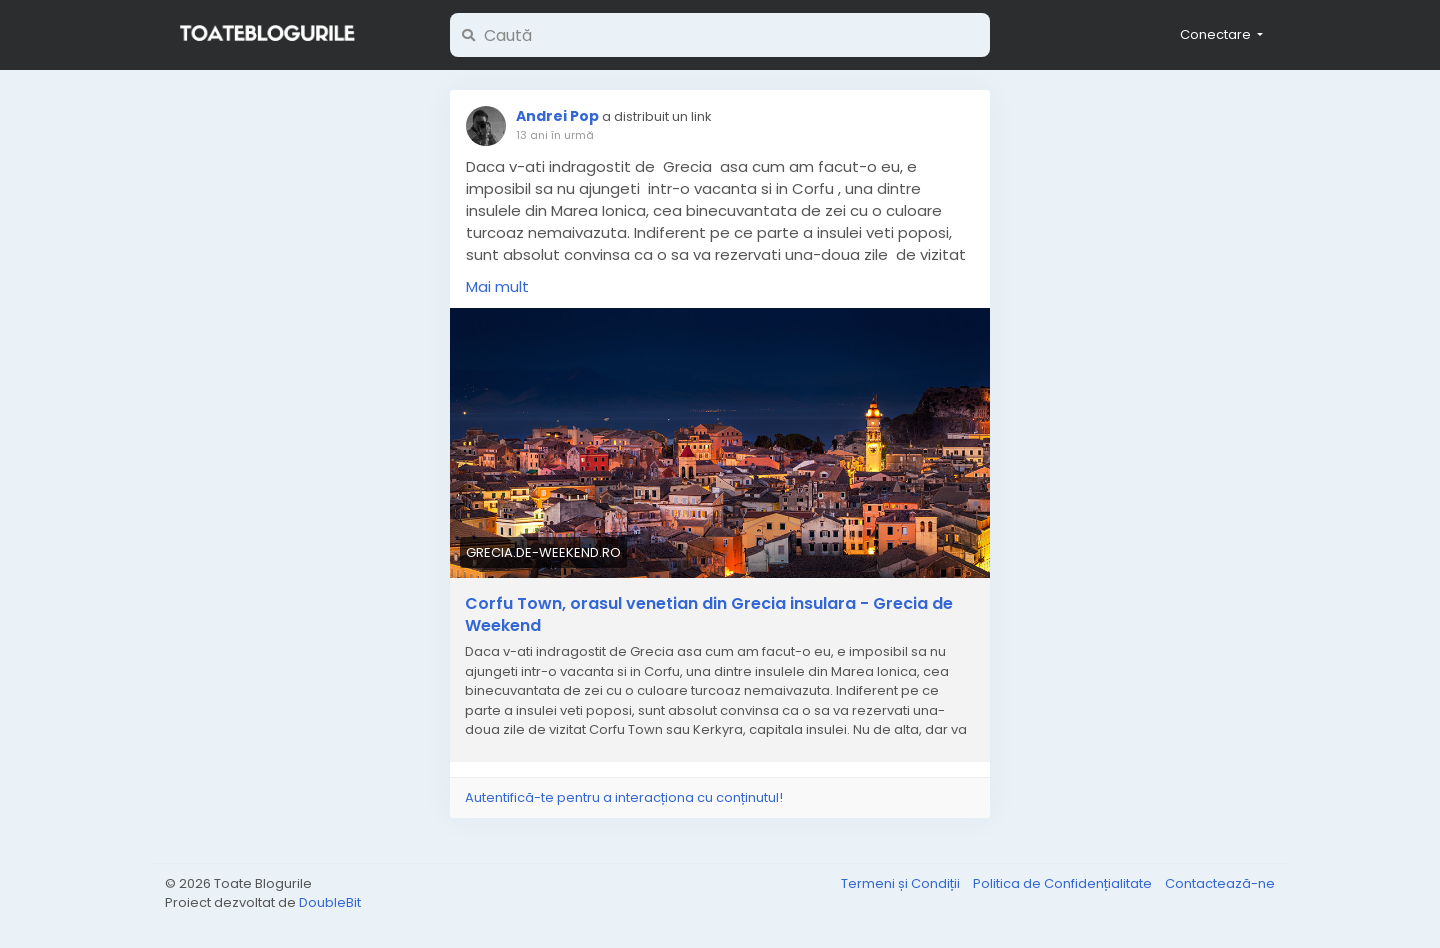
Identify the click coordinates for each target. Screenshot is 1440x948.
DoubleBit (330, 902)
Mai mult (497, 286)
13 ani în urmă (555, 135)
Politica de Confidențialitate (1064, 883)
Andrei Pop (557, 116)
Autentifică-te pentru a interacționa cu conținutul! (624, 797)
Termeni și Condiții (902, 883)
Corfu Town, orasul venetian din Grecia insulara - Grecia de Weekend (709, 615)
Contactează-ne (1220, 883)
